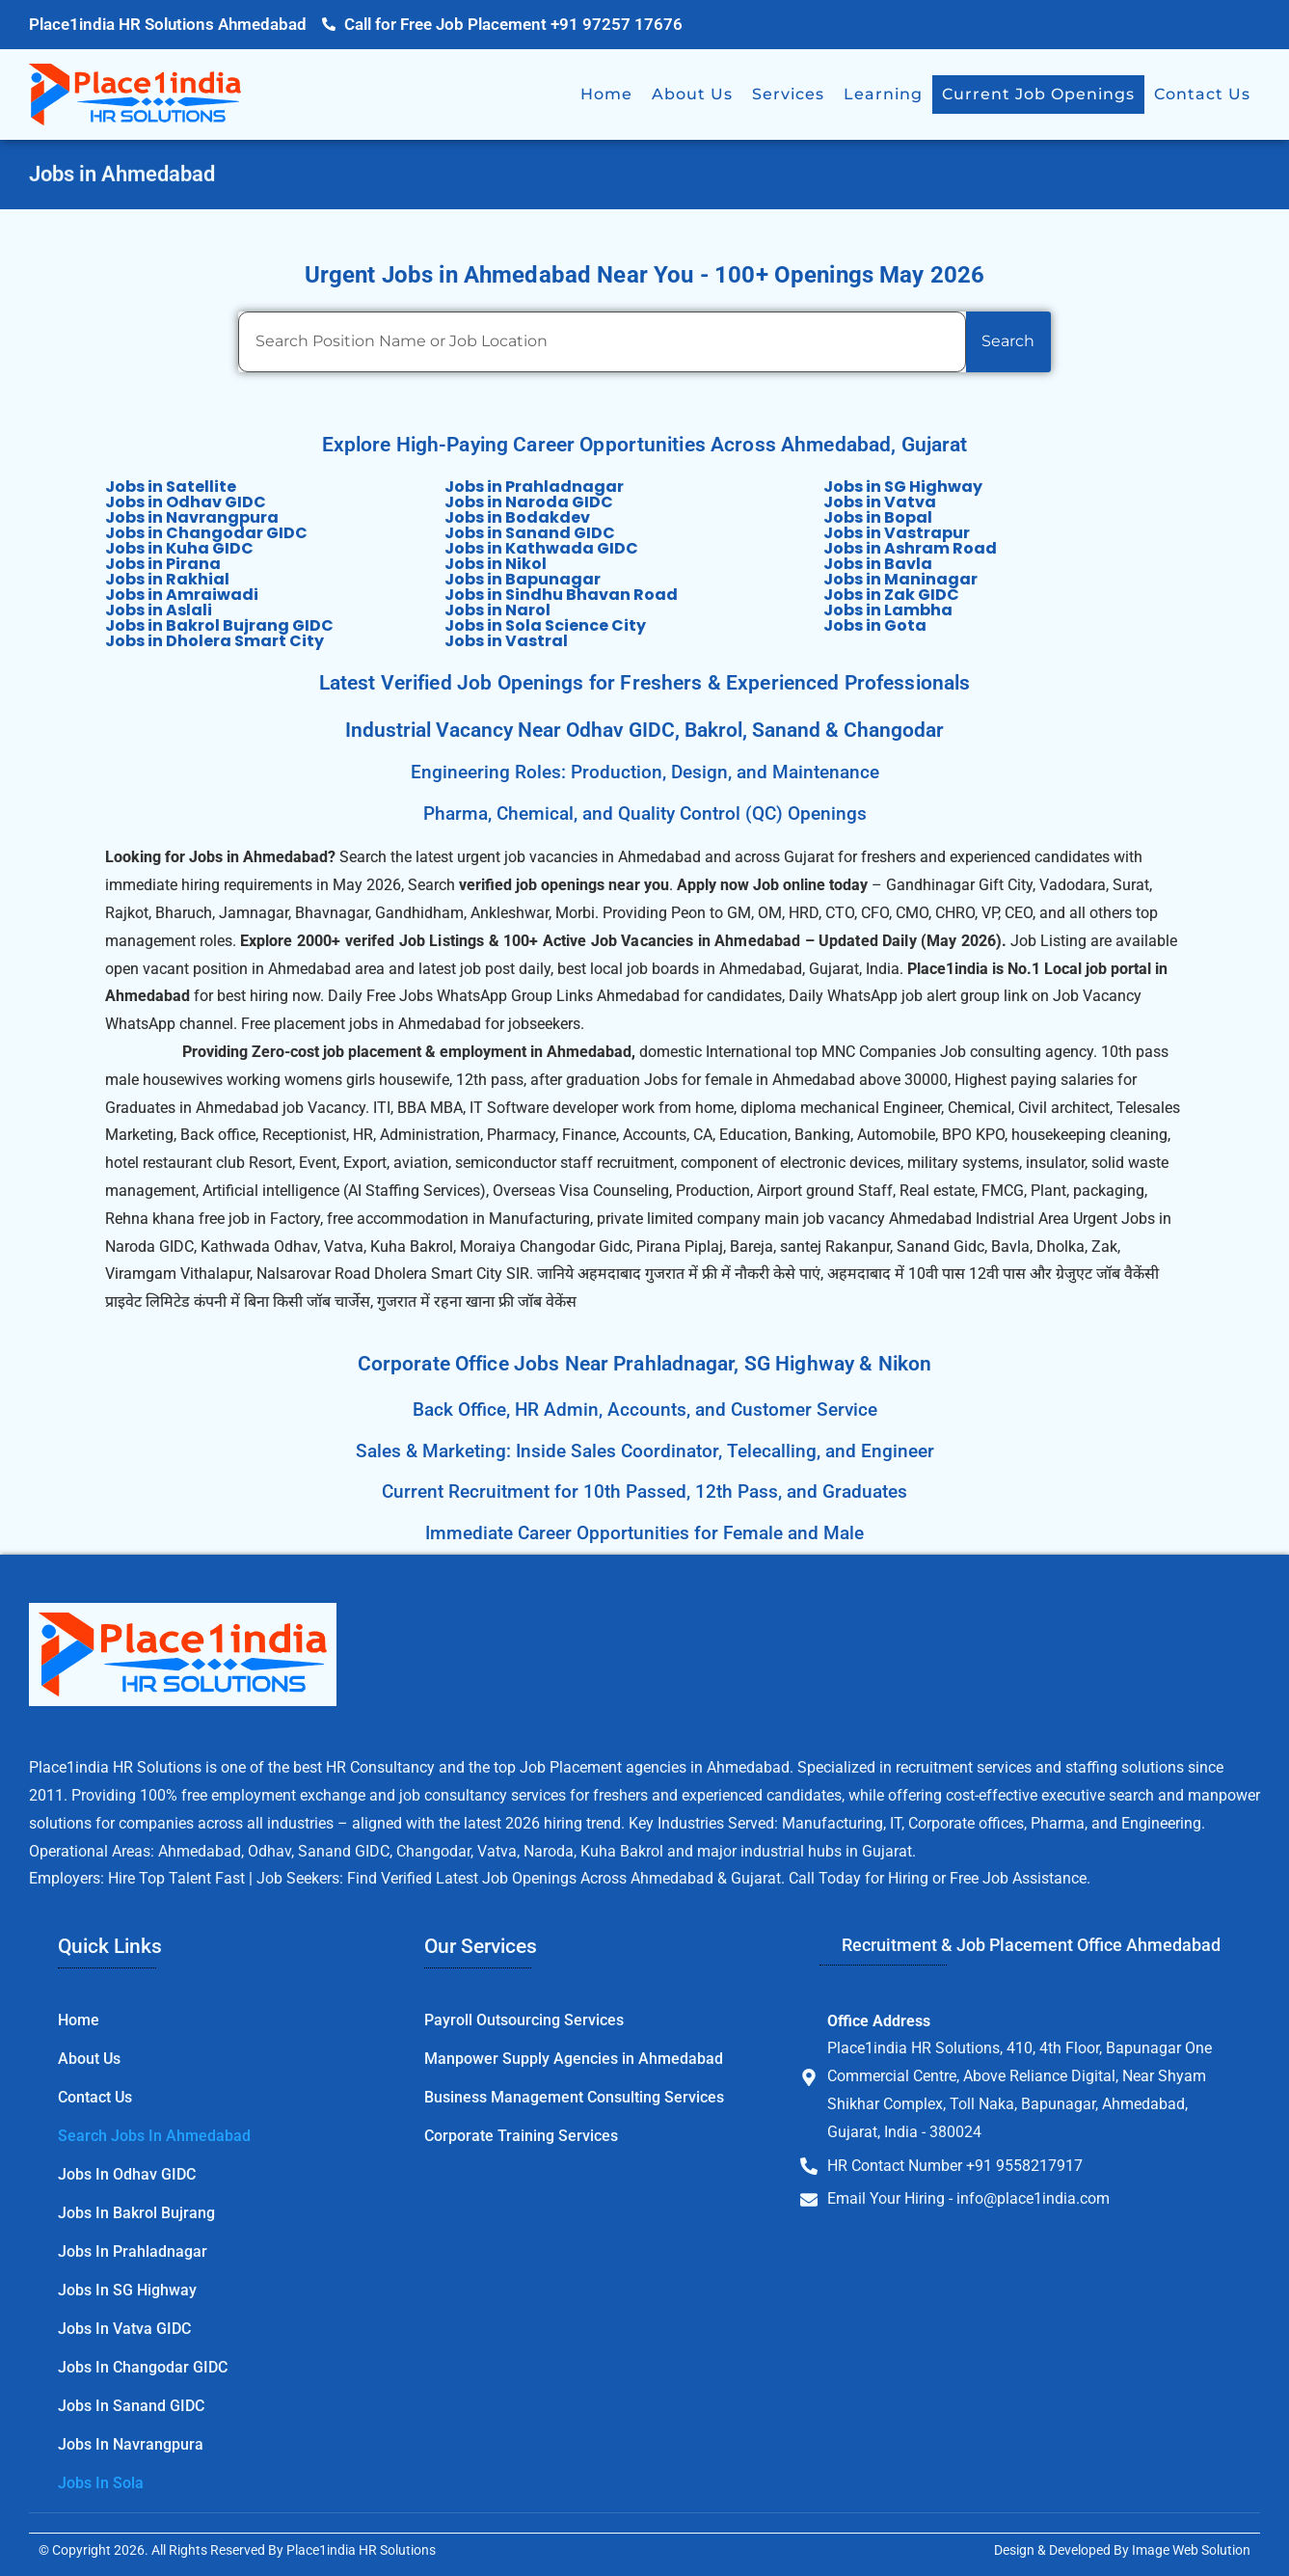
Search (1007, 341)
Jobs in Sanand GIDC (529, 533)
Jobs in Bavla (877, 564)
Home (606, 94)
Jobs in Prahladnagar (534, 486)
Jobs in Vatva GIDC (124, 2328)
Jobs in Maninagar (900, 579)
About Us (692, 94)
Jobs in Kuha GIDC (179, 548)
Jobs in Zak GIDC (891, 594)
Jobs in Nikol (495, 564)
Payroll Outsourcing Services (524, 2020)
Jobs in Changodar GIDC (206, 533)
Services (788, 94)
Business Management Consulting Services (574, 2097)
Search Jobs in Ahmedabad (154, 2136)
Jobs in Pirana (163, 564)
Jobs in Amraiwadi (181, 594)
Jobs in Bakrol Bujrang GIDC (219, 625)
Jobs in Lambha (888, 610)
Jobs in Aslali (158, 610)
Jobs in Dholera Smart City (214, 641)
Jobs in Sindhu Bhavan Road (561, 594)
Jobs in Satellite (170, 486)
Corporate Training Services (521, 2136)
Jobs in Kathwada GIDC (541, 548)
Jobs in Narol (497, 610)
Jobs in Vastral (506, 641)
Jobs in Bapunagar (522, 579)
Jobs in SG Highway (902, 486)
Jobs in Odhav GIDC (185, 502)
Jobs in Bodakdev (517, 517)
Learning (883, 94)
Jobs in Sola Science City (545, 625)
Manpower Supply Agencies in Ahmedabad (573, 2058)
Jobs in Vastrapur (896, 533)
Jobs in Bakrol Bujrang (136, 2213)
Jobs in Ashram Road (910, 548)
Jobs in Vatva (879, 502)
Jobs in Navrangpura (192, 517)
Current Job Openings (1038, 94)
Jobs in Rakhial (167, 579)
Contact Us (1202, 94)
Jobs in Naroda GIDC (528, 502)
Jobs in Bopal (877, 517)
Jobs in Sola (101, 2483)
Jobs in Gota (874, 625)
